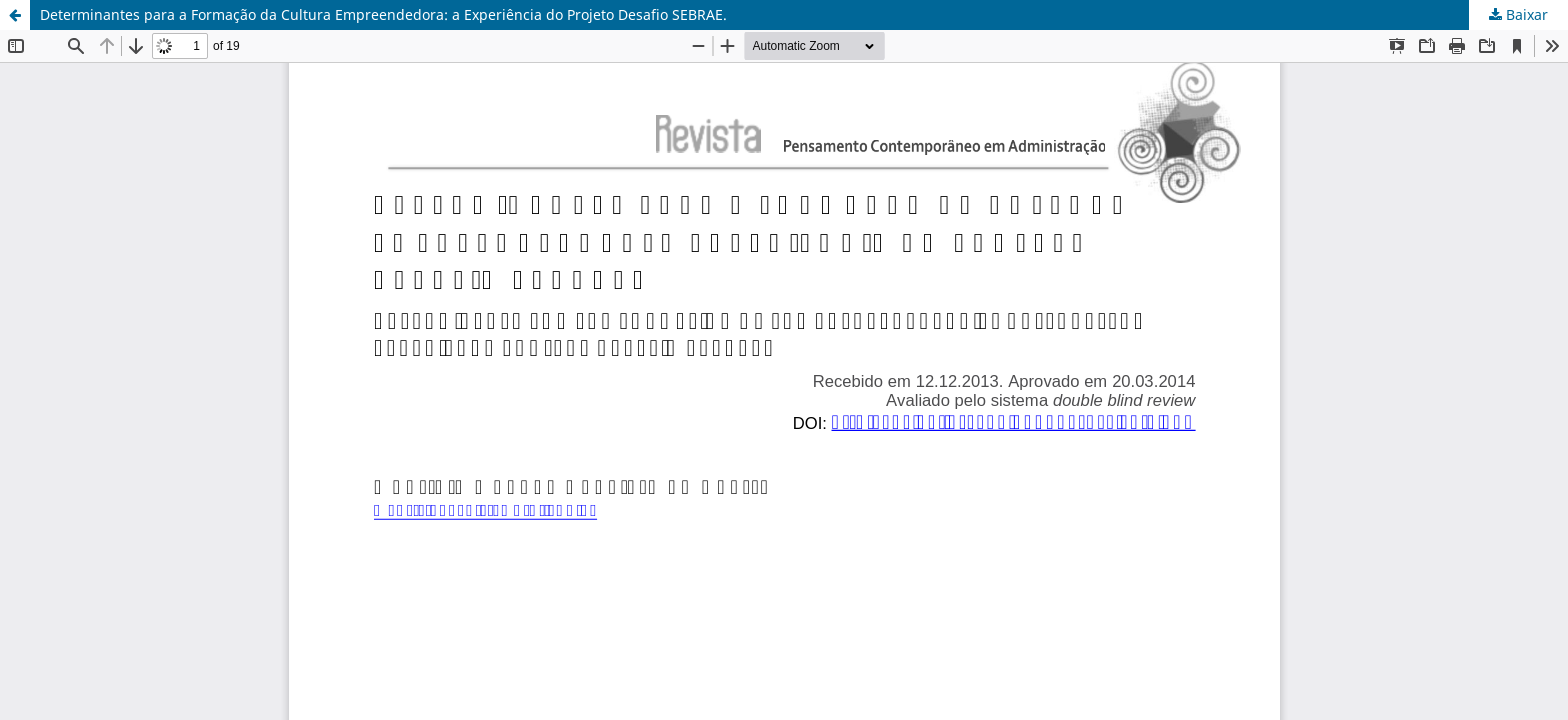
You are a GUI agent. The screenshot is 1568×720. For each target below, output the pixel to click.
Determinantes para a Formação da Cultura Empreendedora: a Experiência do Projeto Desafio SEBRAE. (383, 14)
